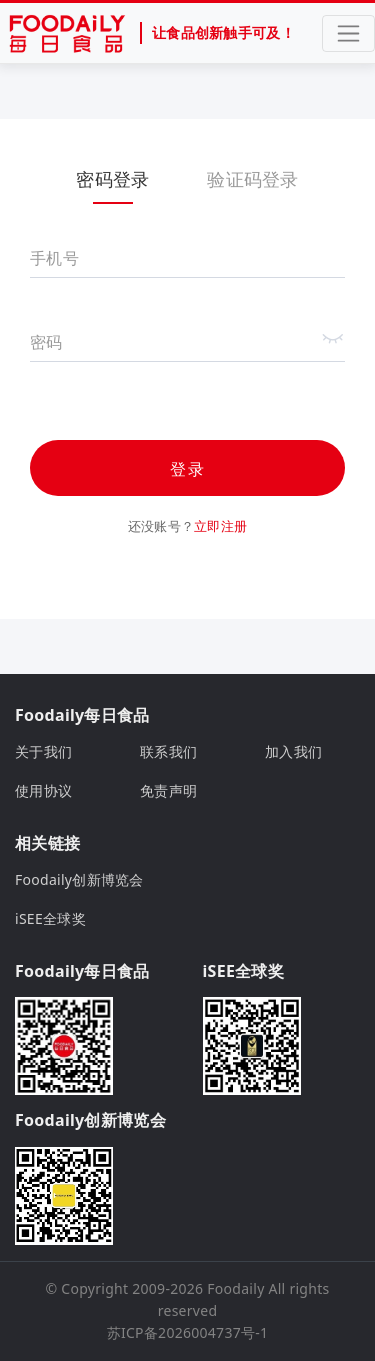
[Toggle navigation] (348, 33)
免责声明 (168, 790)
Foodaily (235, 1288)
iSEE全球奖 (50, 918)
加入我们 (293, 751)
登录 (188, 469)
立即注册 (220, 526)
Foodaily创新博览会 (79, 879)
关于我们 (43, 751)
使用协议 (43, 790)
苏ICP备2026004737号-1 (188, 1332)
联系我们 (168, 751)
